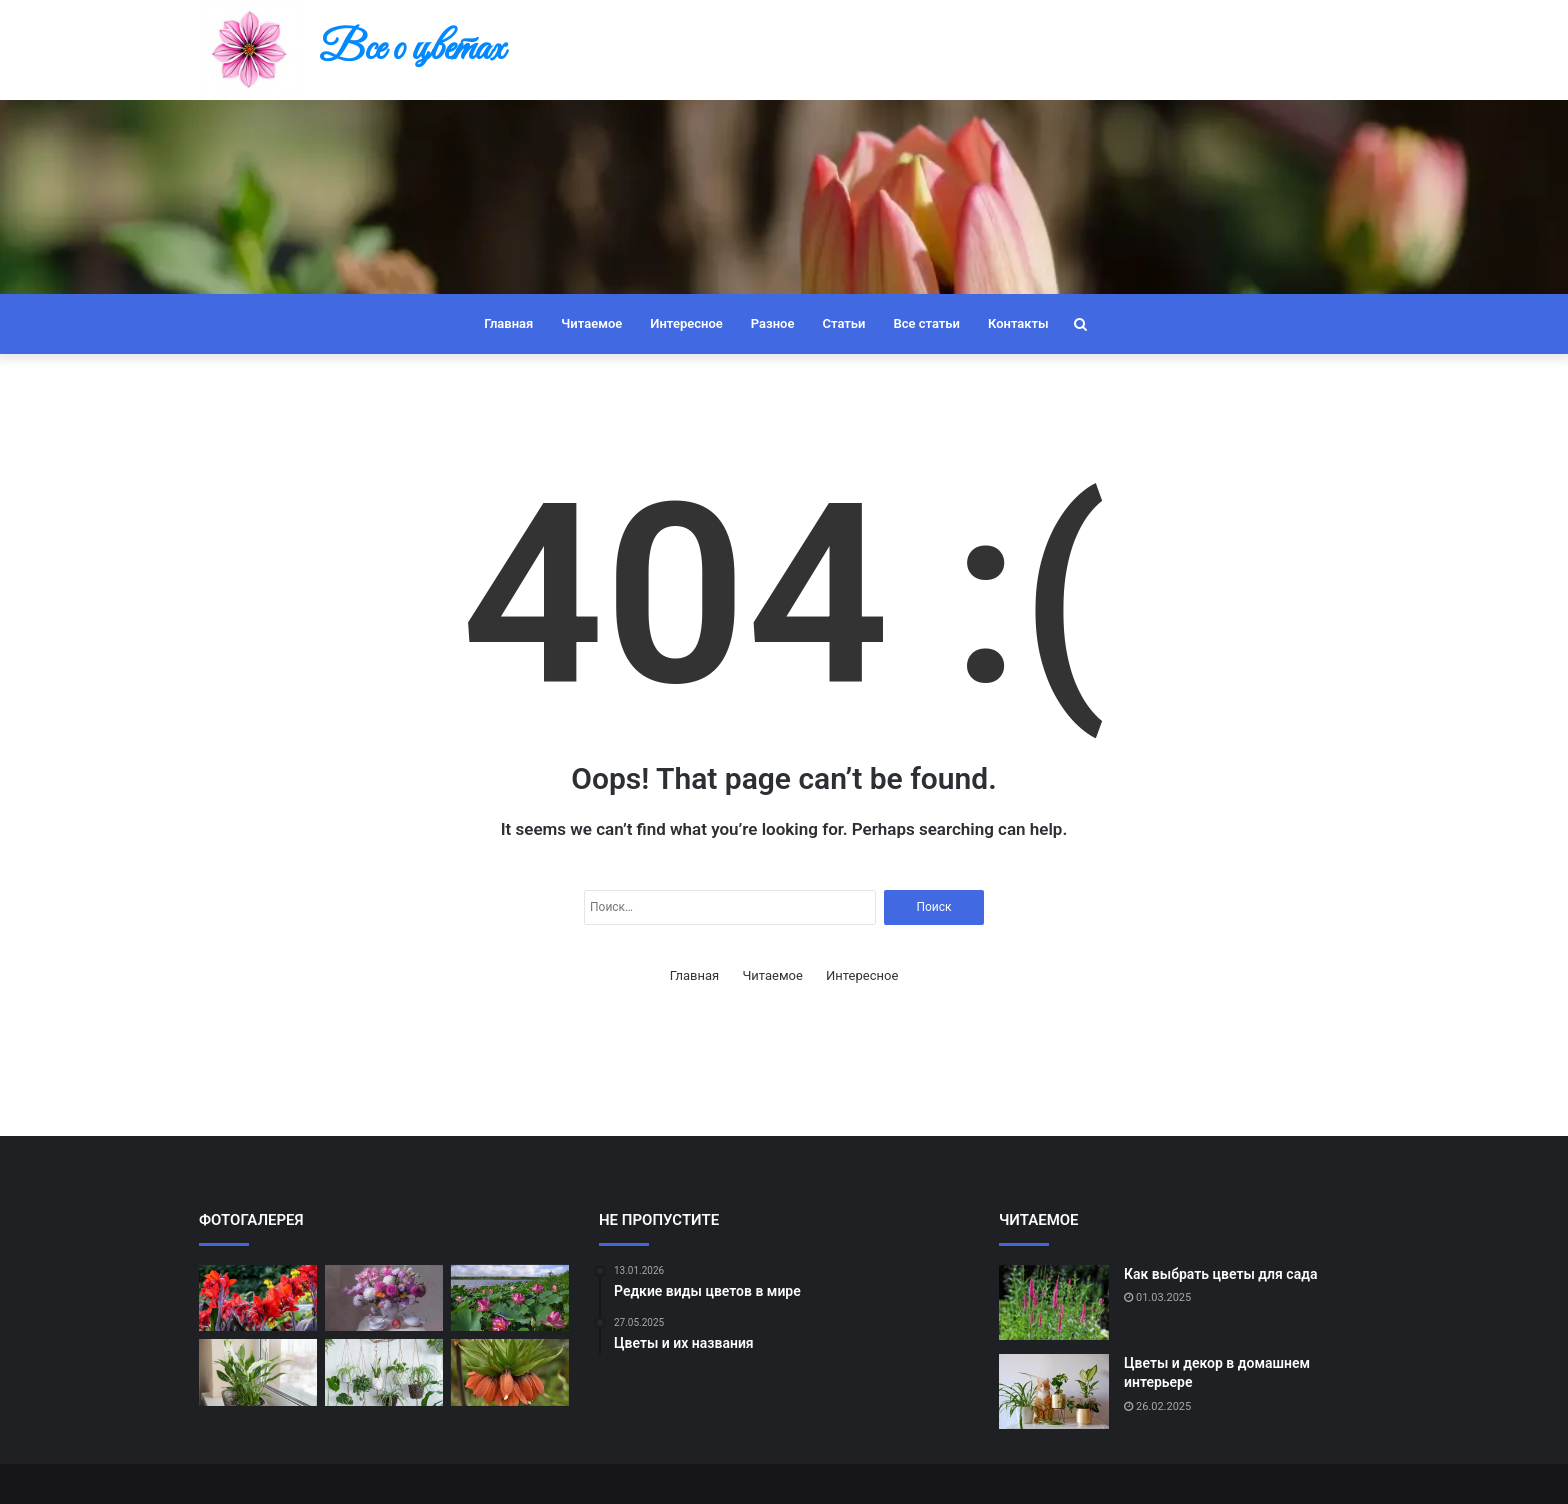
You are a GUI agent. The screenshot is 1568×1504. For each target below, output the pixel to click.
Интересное (686, 323)
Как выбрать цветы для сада (1220, 1274)
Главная (508, 323)
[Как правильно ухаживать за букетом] (384, 1298)
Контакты (1018, 323)
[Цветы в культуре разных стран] (510, 1298)
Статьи (843, 323)
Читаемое (591, 323)
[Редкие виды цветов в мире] (258, 1298)
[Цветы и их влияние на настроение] (258, 1372)
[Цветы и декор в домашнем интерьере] (1054, 1391)
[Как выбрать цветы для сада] (1054, 1302)
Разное (773, 323)
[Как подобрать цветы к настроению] (384, 1372)
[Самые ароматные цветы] (510, 1372)
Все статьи (926, 323)
